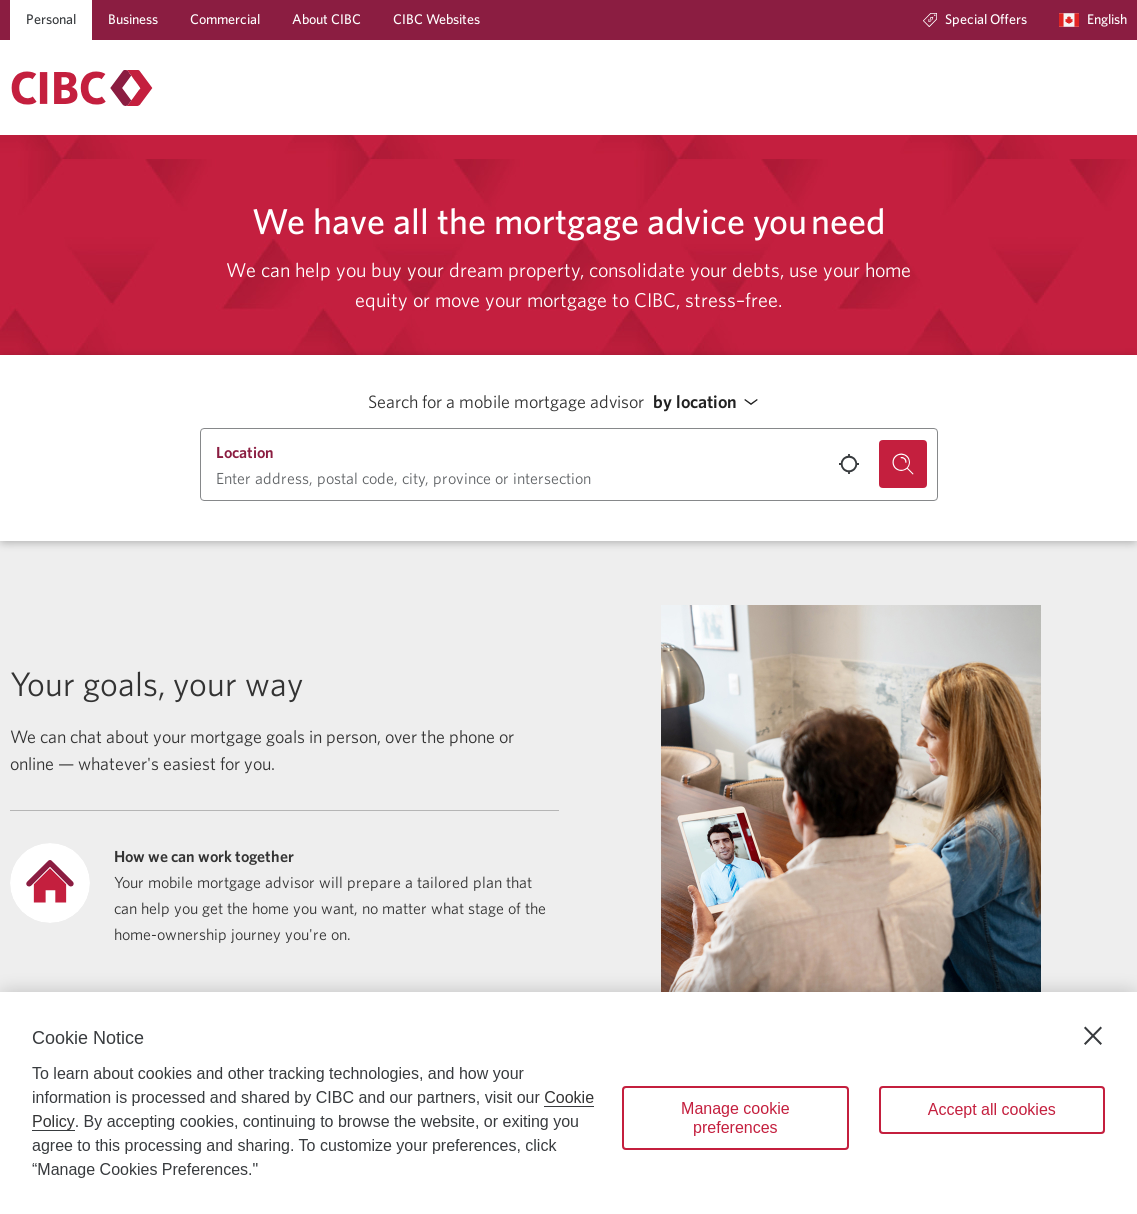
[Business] (133, 20)
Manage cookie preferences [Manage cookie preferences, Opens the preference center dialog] (735, 1118)
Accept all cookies (992, 1109)
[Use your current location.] (849, 464)
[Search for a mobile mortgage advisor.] (903, 464)
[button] (711, 402)
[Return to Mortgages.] (82, 88)
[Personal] (51, 20)
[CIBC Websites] (436, 20)
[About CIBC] (326, 20)
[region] (568, 1103)
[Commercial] (225, 20)
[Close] (1093, 1036)
